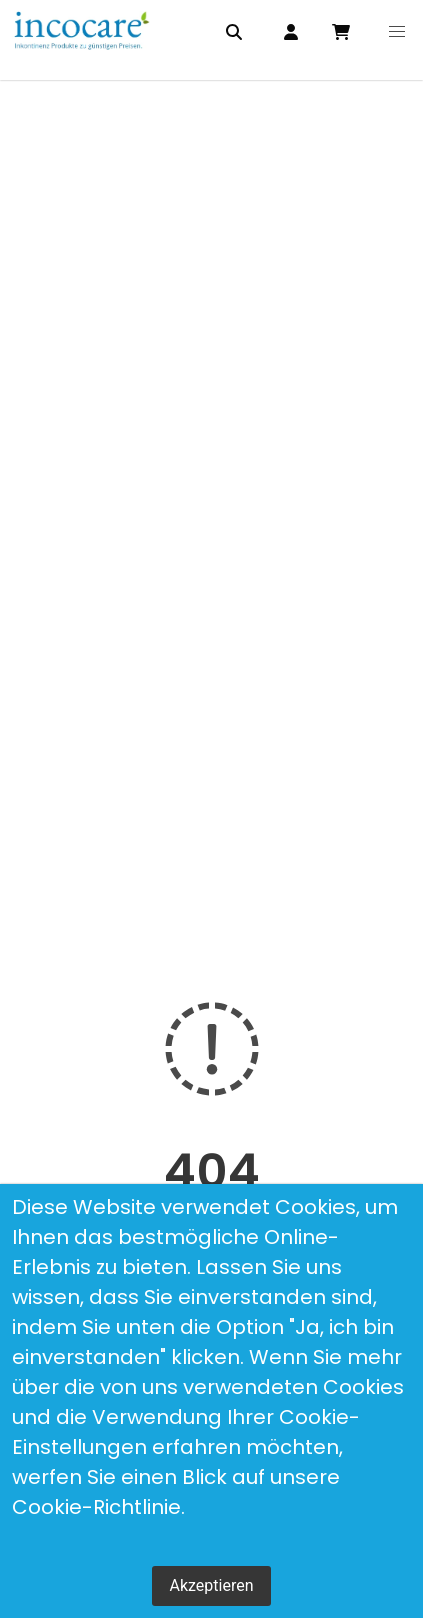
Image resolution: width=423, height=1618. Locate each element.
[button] (397, 32)
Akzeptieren (211, 1585)
